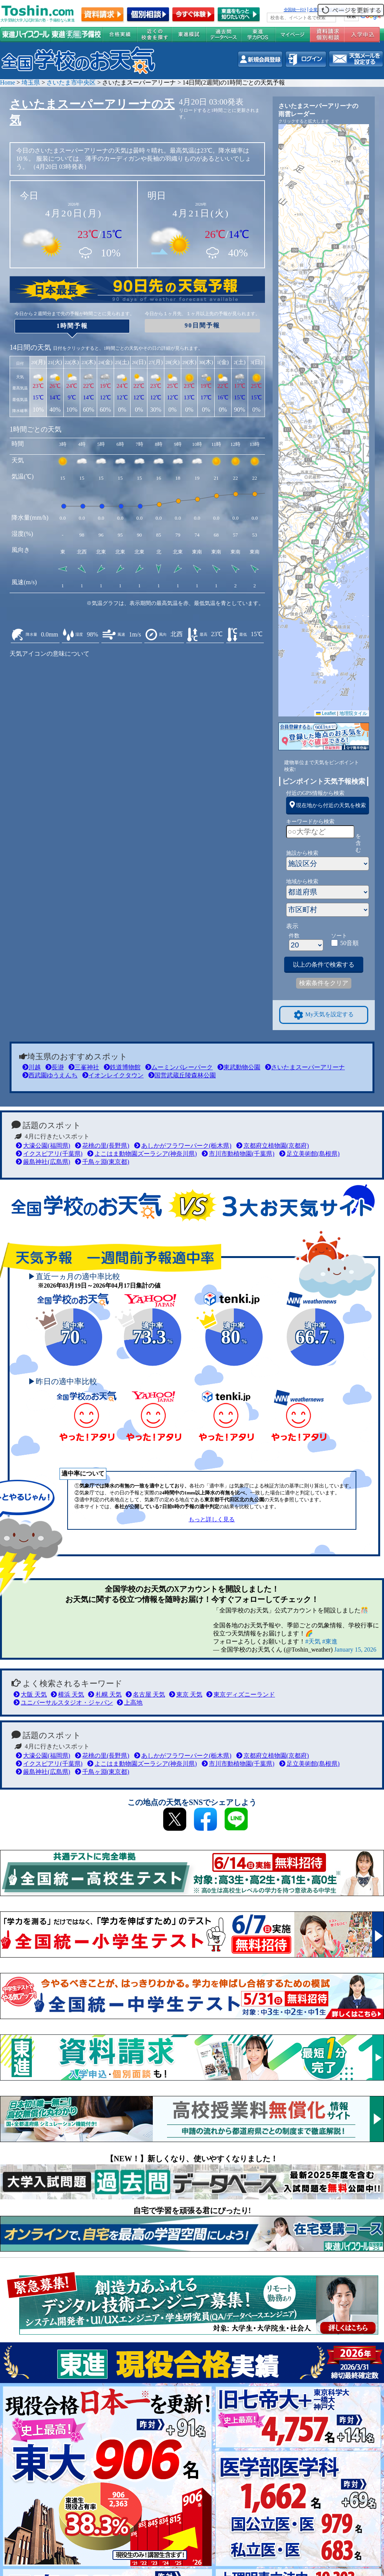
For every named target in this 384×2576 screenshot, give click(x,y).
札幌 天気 (104, 1694)
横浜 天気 (67, 1694)
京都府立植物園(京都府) (272, 1145)
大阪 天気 (30, 1694)
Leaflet (326, 713)
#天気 (313, 1641)
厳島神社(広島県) (43, 1161)
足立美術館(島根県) (309, 1153)
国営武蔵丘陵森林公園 (182, 1075)
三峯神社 (83, 1067)
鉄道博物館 (122, 1067)
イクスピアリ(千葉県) (49, 1153)
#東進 (330, 1641)
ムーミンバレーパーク (179, 1067)
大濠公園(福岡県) (43, 1145)
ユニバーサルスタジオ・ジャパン (63, 1702)
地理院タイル (353, 713)
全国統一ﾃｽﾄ (295, 9)
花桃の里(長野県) (102, 1145)
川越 (31, 1067)
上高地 (129, 1702)
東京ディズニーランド (240, 1694)
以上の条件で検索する (323, 964)
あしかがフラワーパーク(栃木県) (183, 1145)
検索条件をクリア (323, 983)
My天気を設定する (324, 1015)
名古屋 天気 (145, 1694)
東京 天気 (185, 1694)
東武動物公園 (238, 1067)
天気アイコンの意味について (49, 653)
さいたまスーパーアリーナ (305, 1067)
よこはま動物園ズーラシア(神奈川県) (142, 1153)
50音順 (349, 943)
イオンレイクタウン (113, 1075)
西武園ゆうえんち (50, 1075)
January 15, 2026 (355, 1649)
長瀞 (54, 1067)
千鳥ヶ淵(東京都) (102, 1161)
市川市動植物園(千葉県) (238, 1153)
